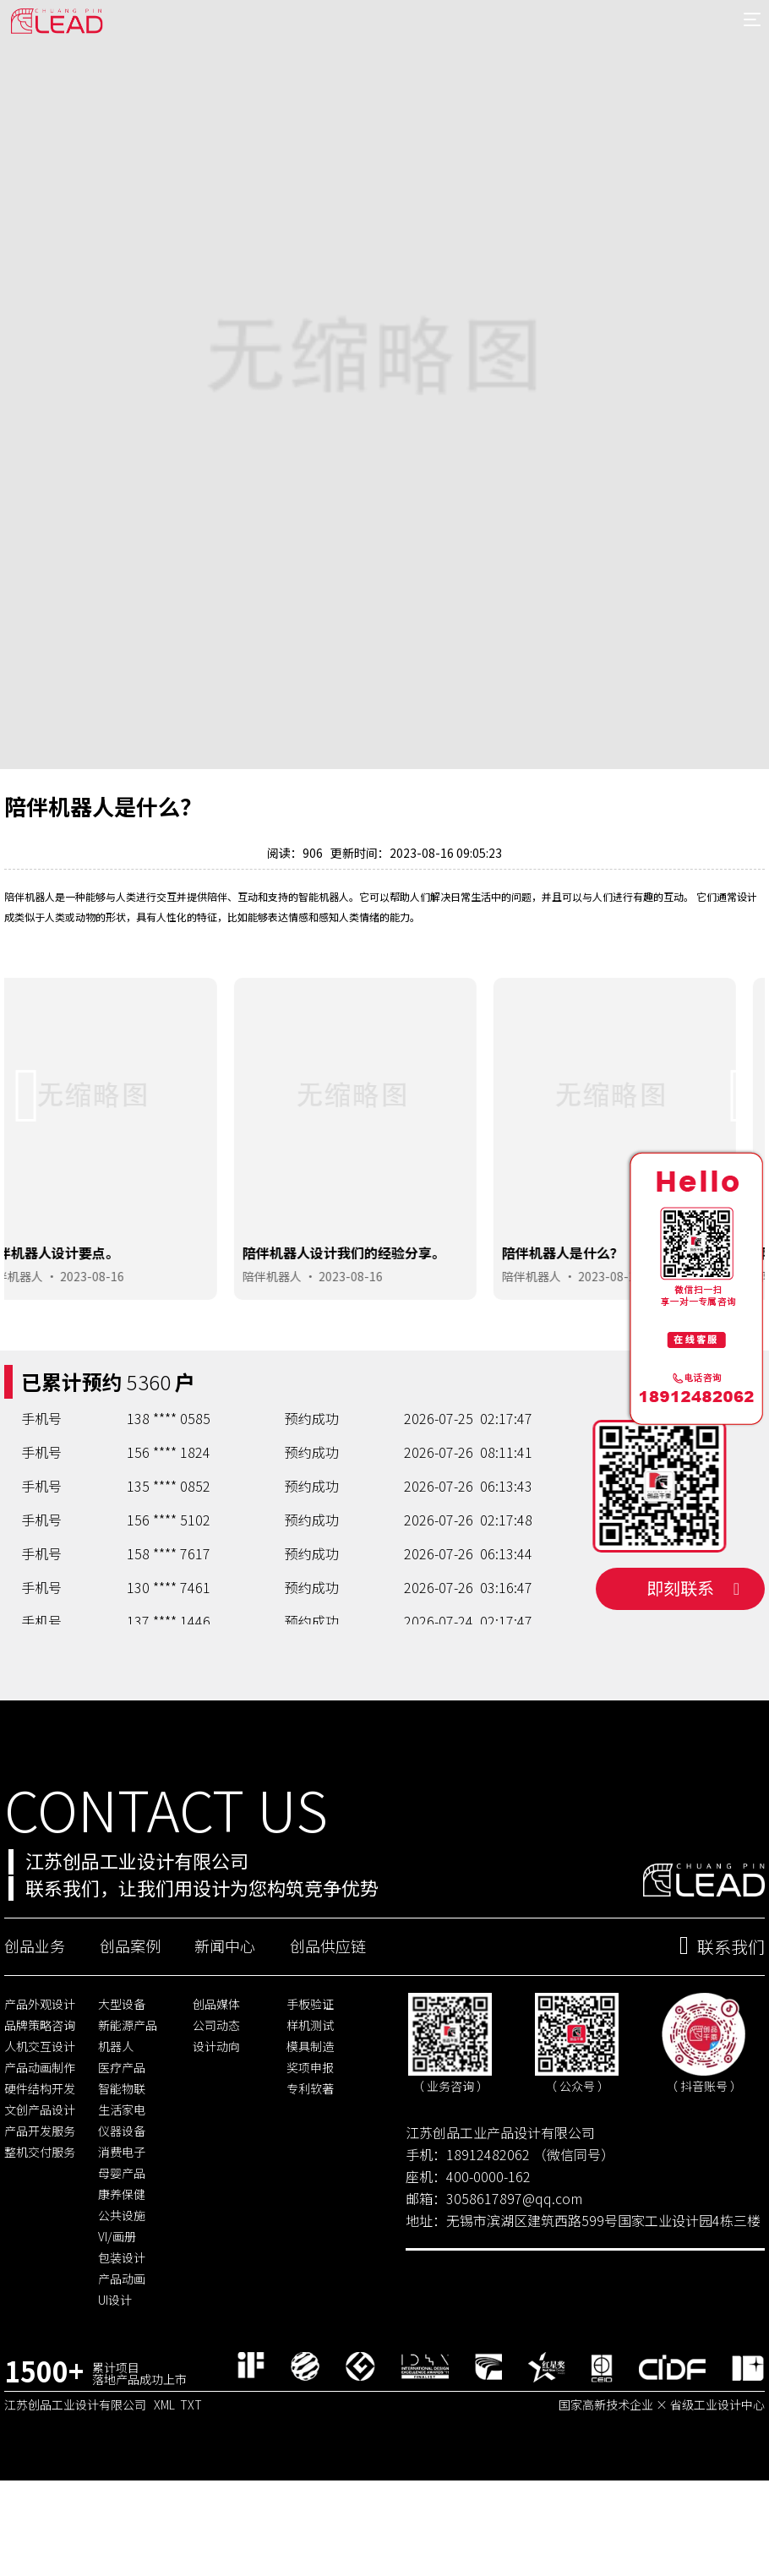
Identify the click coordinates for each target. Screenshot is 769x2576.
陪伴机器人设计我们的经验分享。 (373, 1325)
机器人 (116, 2130)
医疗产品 (121, 2151)
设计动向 (216, 2130)
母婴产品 (121, 2257)
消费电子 (121, 2236)
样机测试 (310, 2109)
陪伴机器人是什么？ (591, 1325)
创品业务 (34, 2030)
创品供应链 (328, 2030)
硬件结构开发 (39, 2172)
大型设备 (121, 2088)
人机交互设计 (39, 2130)
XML (164, 2488)
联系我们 (722, 2031)
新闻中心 (224, 2030)
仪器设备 (121, 2215)
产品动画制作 (39, 2151)
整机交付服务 (39, 2236)
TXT (191, 2488)
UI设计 (115, 2384)
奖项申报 (310, 2151)
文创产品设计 (39, 2194)
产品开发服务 (39, 2215)
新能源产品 (127, 2109)
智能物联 (121, 2172)
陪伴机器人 (42, 1348)
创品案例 (130, 2030)
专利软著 (310, 2172)
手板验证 (310, 2088)
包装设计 (121, 2341)
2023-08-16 (121, 1348)
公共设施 (121, 2299)
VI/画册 (117, 2320)
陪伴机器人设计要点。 (80, 1325)
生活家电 (121, 2194)
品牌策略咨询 (39, 2109)
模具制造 (310, 2130)
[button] (27, 1169)
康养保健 (121, 2278)
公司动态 (216, 2109)
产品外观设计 (39, 2088)
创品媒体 (216, 2088)
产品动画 (121, 2363)
